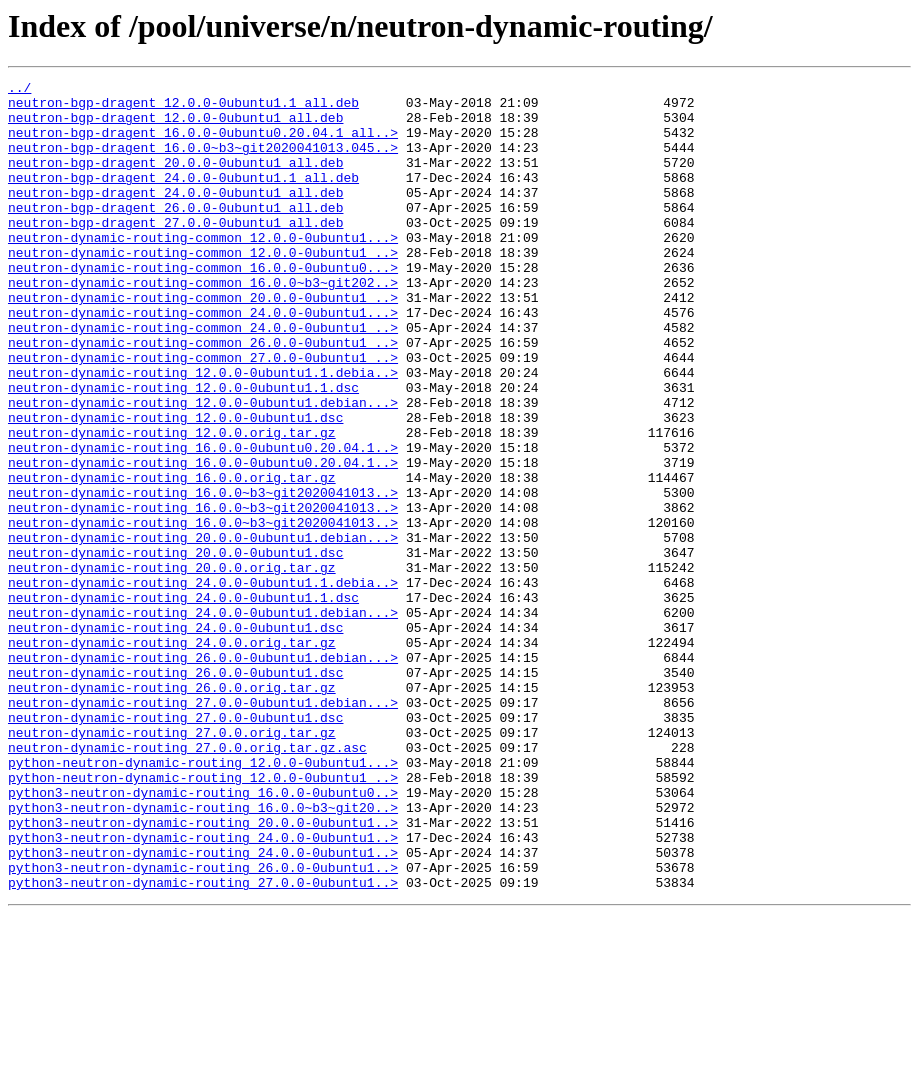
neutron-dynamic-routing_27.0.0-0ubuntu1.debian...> (203, 828)
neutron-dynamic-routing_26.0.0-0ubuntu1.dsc (175, 792)
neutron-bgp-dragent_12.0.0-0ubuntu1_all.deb (175, 126)
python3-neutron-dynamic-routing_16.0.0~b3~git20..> (203, 954)
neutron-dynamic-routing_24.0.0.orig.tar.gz (172, 756)
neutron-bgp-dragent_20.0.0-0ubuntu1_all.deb (175, 180)
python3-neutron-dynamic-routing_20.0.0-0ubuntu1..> (203, 972)
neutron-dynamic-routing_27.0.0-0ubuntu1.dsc (175, 846)
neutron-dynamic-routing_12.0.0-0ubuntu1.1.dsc (183, 450)
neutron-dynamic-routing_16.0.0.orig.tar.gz (172, 558)
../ (19, 90)
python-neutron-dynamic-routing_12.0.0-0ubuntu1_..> (203, 918)
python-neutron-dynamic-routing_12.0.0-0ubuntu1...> (203, 900)
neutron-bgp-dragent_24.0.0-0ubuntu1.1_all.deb (183, 198)
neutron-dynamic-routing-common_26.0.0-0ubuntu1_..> (203, 396)
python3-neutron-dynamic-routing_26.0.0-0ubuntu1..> (203, 1026)
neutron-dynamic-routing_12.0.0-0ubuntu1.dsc (175, 486)
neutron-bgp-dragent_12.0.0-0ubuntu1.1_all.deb (183, 108)
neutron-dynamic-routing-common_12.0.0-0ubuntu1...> (203, 270)
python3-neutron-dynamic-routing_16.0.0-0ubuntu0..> (203, 936)
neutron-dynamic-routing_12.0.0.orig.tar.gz (172, 504)
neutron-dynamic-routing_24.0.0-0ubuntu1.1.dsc (183, 702)
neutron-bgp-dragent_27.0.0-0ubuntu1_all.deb (175, 252)
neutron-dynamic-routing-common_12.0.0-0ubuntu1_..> (203, 288)
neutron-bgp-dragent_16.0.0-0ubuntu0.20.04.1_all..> (203, 144)
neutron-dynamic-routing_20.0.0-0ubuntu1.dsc (175, 648)
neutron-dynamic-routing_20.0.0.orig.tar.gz (172, 666)
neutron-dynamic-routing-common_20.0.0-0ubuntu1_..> (203, 342)
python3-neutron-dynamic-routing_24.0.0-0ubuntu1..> (203, 990)
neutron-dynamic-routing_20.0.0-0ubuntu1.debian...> (203, 630)
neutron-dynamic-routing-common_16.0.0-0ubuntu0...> (203, 306)
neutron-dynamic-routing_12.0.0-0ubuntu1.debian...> (203, 468)
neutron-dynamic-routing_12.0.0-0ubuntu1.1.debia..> (203, 432)
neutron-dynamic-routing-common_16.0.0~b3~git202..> (203, 324)
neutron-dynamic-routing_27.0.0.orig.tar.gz (172, 864)
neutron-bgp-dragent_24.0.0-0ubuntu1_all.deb (175, 216)
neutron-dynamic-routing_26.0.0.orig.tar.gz (172, 810)
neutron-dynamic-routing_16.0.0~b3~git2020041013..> (203, 576)
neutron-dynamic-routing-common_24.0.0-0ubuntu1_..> (203, 378)
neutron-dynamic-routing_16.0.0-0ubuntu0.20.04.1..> (203, 522)
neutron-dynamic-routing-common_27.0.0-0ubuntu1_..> (203, 414)
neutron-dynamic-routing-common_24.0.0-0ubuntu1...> (203, 360)
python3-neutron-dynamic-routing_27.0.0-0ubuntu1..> (203, 1044)
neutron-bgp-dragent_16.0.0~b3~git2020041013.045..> (203, 162)
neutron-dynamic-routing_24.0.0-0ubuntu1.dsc (175, 738)
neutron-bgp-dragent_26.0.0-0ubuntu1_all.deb (175, 234)
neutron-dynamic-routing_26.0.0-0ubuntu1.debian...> (203, 774)
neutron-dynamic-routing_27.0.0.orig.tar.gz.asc (187, 882)
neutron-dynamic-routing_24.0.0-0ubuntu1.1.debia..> (203, 684)
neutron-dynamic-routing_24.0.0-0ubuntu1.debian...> (203, 720)
